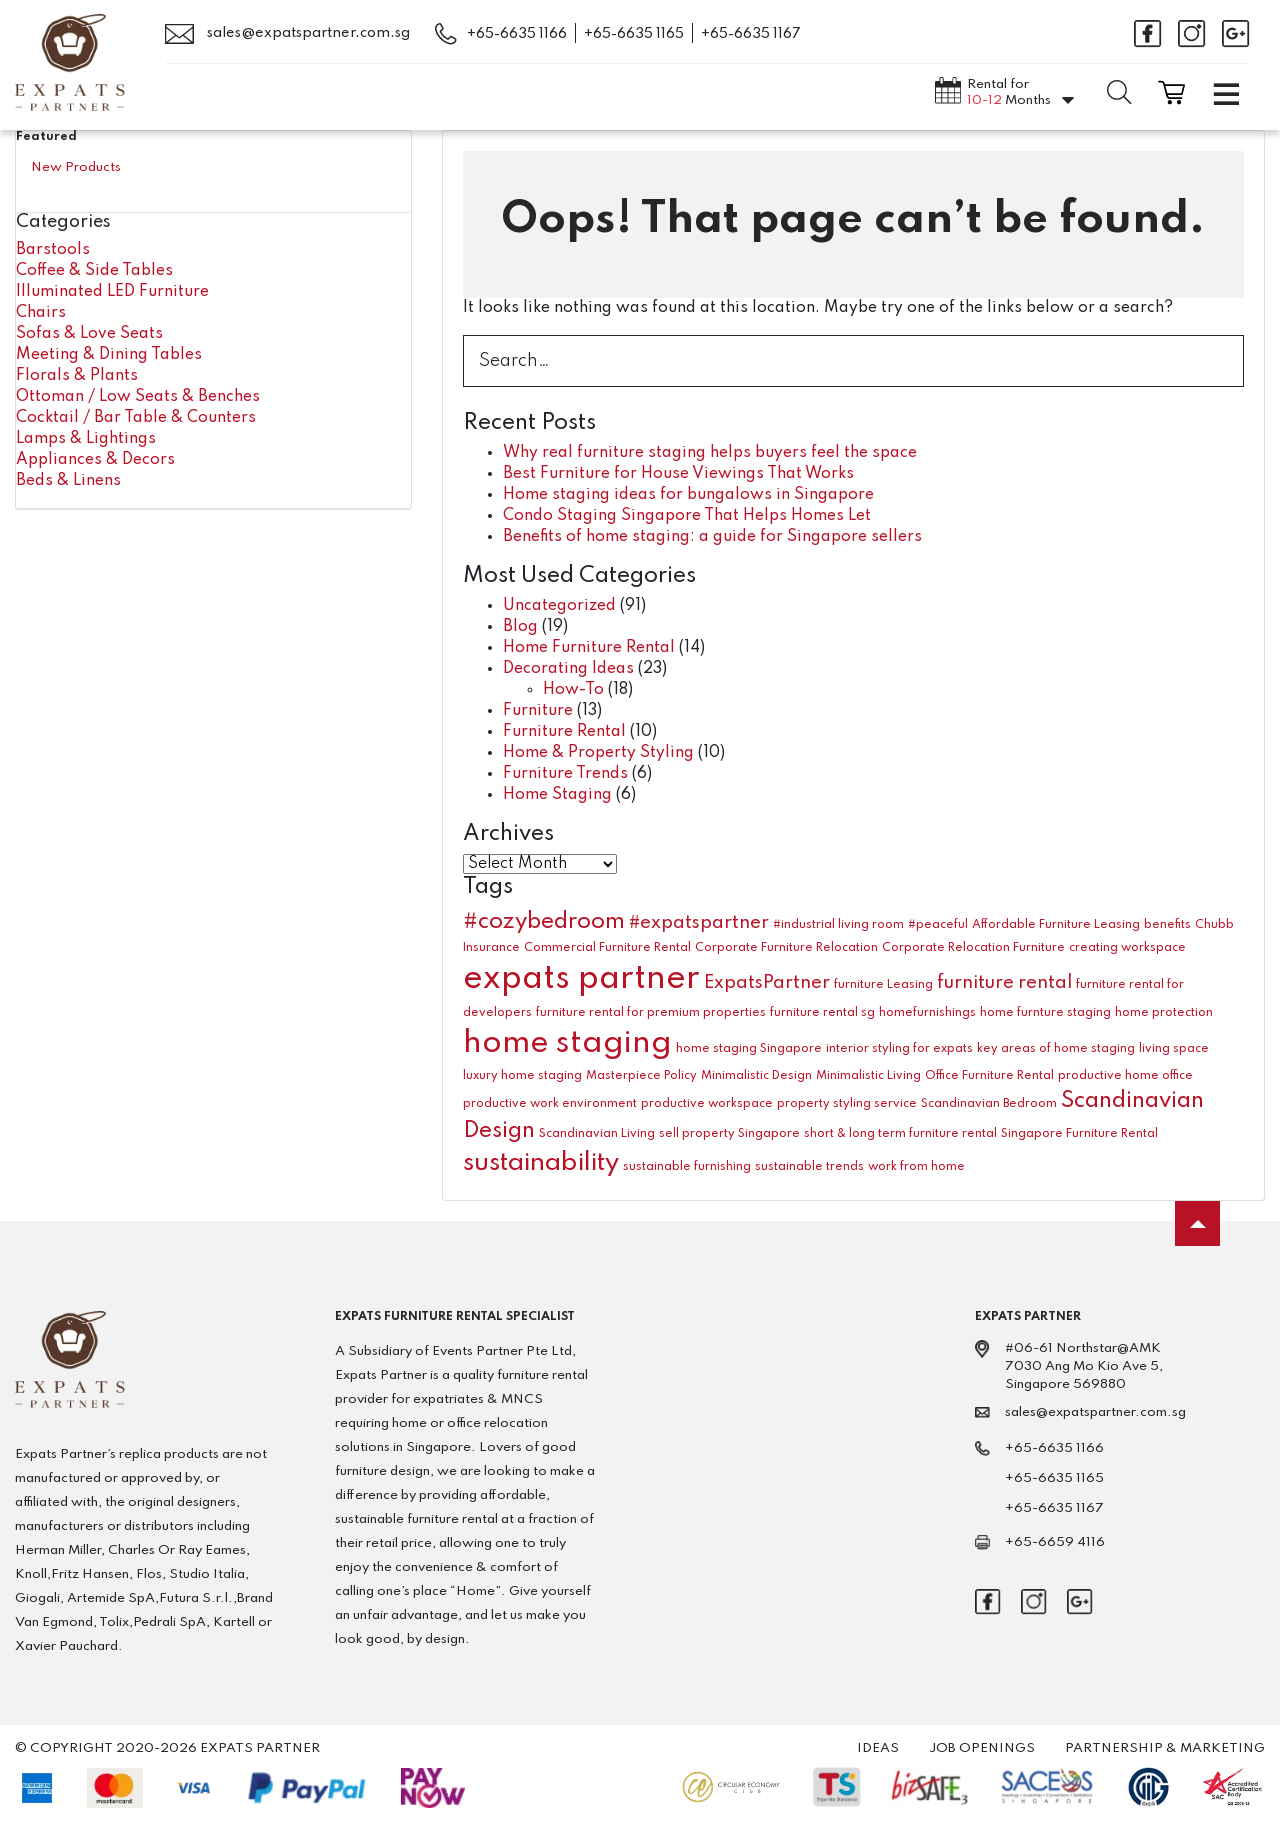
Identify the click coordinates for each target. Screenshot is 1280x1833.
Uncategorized (559, 606)
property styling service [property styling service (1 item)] (847, 1104)
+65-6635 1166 (517, 34)
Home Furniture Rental (589, 648)
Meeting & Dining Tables (109, 355)
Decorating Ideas (568, 669)
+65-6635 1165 (634, 34)
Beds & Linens (68, 481)
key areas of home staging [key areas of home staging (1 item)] (1056, 1049)
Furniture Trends (565, 774)
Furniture (538, 711)
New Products (76, 167)
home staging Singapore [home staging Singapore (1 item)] (749, 1049)
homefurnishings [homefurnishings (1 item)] (927, 1013)
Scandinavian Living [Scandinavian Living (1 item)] (597, 1134)
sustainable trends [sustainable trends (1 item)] (809, 1167)
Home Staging (557, 795)
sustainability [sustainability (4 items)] (541, 1163)
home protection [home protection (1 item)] (1164, 1013)
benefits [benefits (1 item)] (1167, 925)
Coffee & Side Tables (94, 271)
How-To (573, 690)
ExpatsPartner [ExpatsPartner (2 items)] (767, 983)
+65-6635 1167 (751, 34)
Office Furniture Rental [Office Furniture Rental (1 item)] (989, 1076)
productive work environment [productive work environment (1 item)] (550, 1104)
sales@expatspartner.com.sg (287, 34)
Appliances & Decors (95, 460)
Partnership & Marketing (1165, 1748)
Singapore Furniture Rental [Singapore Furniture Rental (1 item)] (1079, 1134)
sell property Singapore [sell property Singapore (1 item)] (729, 1134)
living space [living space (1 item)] (1174, 1049)
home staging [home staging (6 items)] (567, 1043)
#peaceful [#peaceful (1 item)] (938, 925)
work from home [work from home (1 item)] (916, 1167)
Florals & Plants (77, 376)
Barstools (53, 250)
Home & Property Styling (598, 753)
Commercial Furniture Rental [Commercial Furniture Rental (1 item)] (607, 948)
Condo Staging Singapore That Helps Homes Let (687, 516)
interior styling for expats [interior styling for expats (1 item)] (899, 1049)
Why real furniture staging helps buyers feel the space (710, 453)
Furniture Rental (564, 732)
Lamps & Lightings (86, 439)
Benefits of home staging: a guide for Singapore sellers (712, 537)
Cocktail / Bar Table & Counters (136, 418)
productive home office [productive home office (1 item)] (1125, 1076)
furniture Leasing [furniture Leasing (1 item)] (883, 985)
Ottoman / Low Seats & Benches (138, 397)
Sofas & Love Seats (89, 334)
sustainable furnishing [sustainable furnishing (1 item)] (687, 1167)
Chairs (41, 313)
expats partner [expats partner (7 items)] (581, 979)
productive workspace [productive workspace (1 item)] (707, 1104)
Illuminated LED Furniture (112, 292)
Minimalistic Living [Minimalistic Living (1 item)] (868, 1076)
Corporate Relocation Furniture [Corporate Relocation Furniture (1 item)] (973, 948)
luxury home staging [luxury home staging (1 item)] (522, 1076)
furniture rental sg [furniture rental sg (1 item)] (822, 1013)
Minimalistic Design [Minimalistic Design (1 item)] (756, 1076)
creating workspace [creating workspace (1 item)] (1127, 948)
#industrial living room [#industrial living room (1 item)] (838, 925)
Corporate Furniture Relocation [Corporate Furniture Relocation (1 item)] (786, 948)
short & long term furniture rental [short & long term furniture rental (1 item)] (900, 1134)
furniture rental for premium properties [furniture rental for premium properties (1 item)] (651, 1013)
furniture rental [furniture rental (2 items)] (1004, 983)
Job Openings (982, 1748)
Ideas (878, 1748)
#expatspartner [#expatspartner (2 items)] (699, 923)
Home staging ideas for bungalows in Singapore (688, 495)
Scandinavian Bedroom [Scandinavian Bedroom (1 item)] (989, 1104)
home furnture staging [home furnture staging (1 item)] (1045, 1013)
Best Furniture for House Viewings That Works (678, 474)
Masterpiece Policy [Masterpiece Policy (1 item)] (641, 1076)
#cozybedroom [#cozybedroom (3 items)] (544, 922)
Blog (520, 627)
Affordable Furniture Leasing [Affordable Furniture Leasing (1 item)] (1056, 925)
